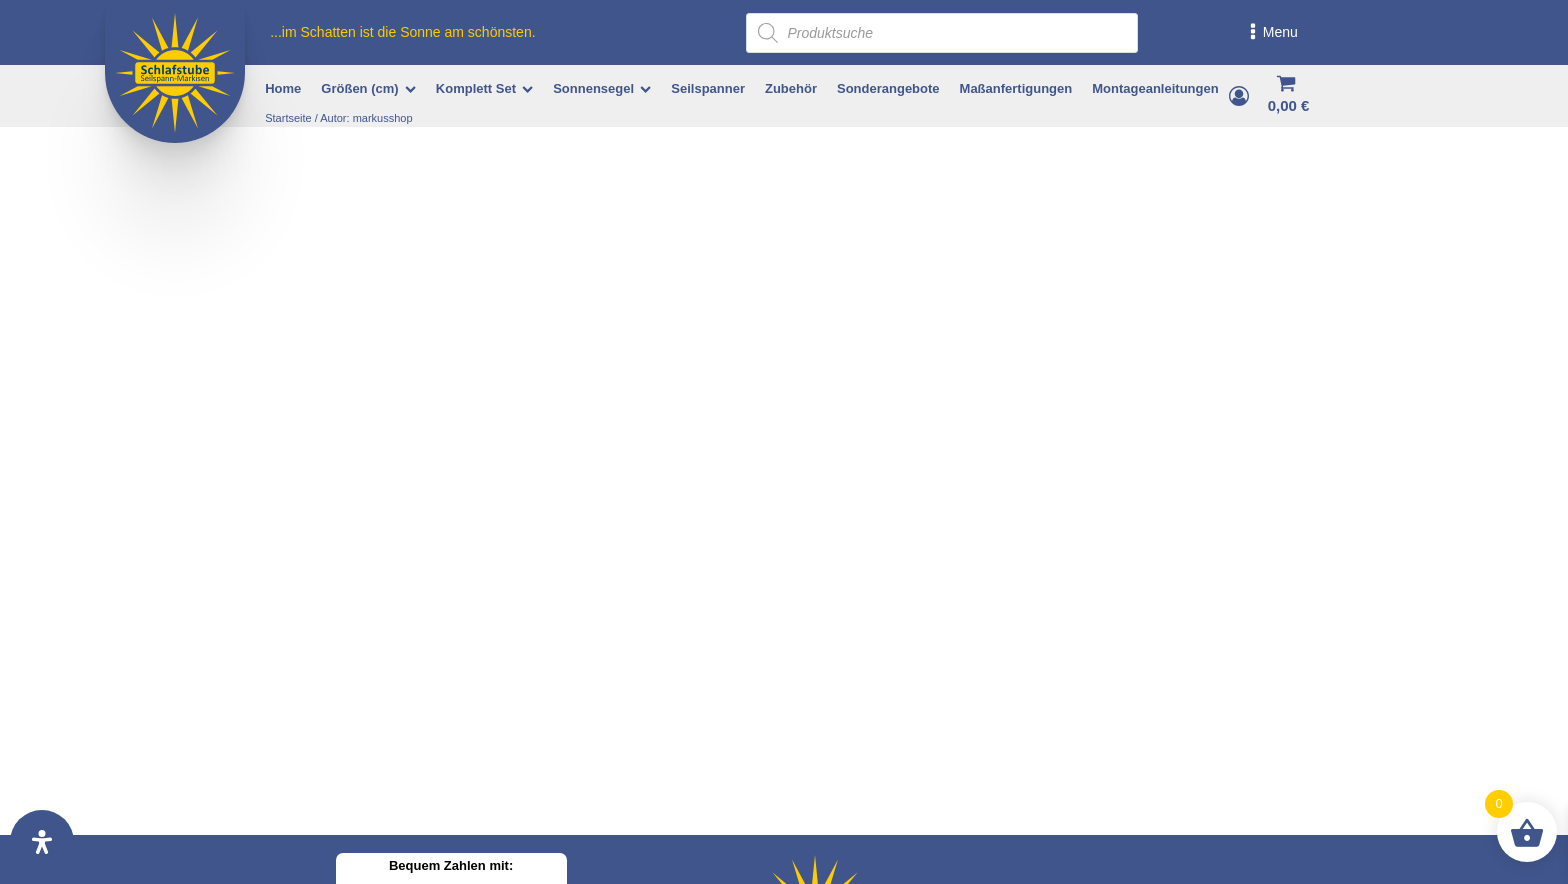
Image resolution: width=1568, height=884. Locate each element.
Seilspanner (708, 88)
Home (283, 88)
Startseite (288, 118)
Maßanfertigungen (1016, 88)
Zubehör (791, 88)
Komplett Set (484, 88)
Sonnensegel (602, 88)
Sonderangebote (888, 88)
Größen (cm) (368, 88)
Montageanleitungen (1155, 88)
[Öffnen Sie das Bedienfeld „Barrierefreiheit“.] (42, 842)
